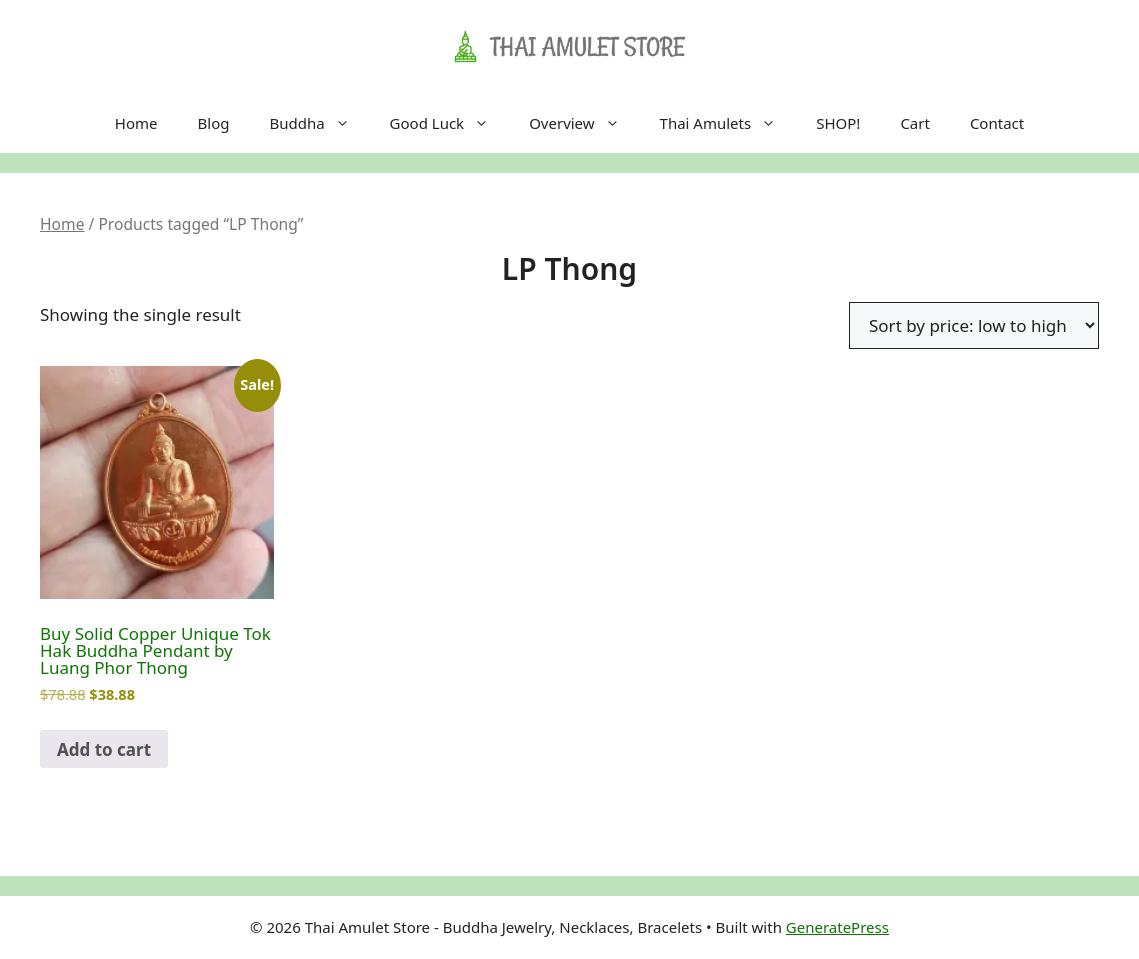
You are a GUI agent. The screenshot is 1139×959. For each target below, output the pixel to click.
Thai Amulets (728, 123)
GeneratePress (837, 927)
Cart (915, 123)
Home (136, 123)
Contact (997, 123)
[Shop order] (974, 325)
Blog (214, 123)
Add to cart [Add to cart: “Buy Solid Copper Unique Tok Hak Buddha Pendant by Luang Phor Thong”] (104, 749)
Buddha (319, 123)
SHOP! (838, 123)
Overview (584, 123)
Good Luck (450, 123)
